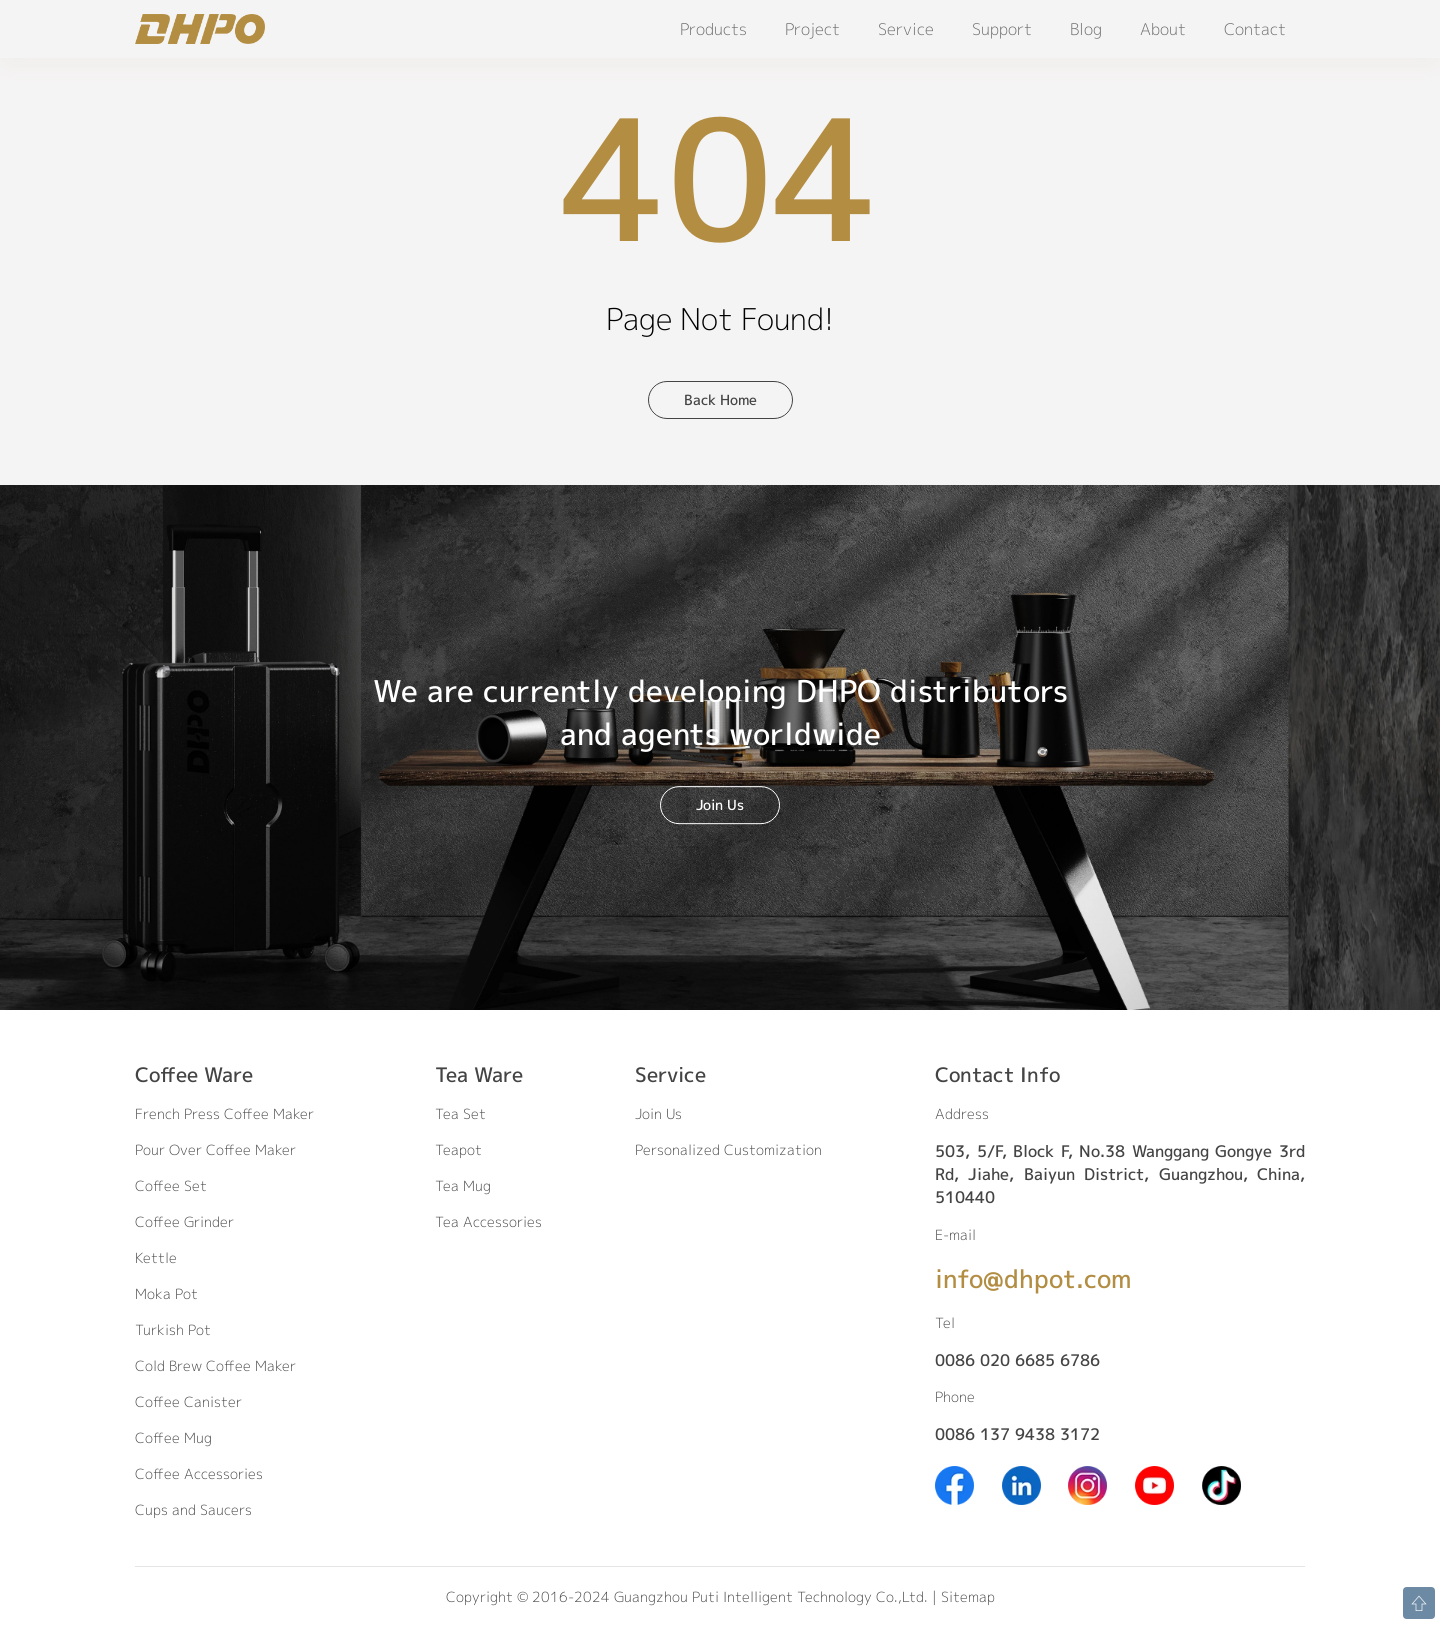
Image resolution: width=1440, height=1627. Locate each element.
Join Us (720, 804)
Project (812, 29)
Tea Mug (463, 1185)
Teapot (458, 1149)
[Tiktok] (1221, 1483)
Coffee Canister (188, 1401)
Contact (1255, 29)
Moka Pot (166, 1293)
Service (906, 29)
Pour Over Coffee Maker (215, 1149)
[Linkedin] (1021, 1483)
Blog (1086, 29)
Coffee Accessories (199, 1473)
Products (713, 29)
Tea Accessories (488, 1221)
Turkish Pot (173, 1329)
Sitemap (968, 1596)
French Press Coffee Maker (224, 1113)
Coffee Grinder (184, 1221)
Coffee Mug (173, 1437)
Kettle (156, 1257)
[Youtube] (1154, 1483)
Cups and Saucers (193, 1509)
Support (1002, 29)
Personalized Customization (728, 1149)
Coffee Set (171, 1185)
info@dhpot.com (1033, 1278)
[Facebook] (954, 1483)
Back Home (720, 399)
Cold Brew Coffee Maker (215, 1365)
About (1163, 29)
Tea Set (460, 1113)
